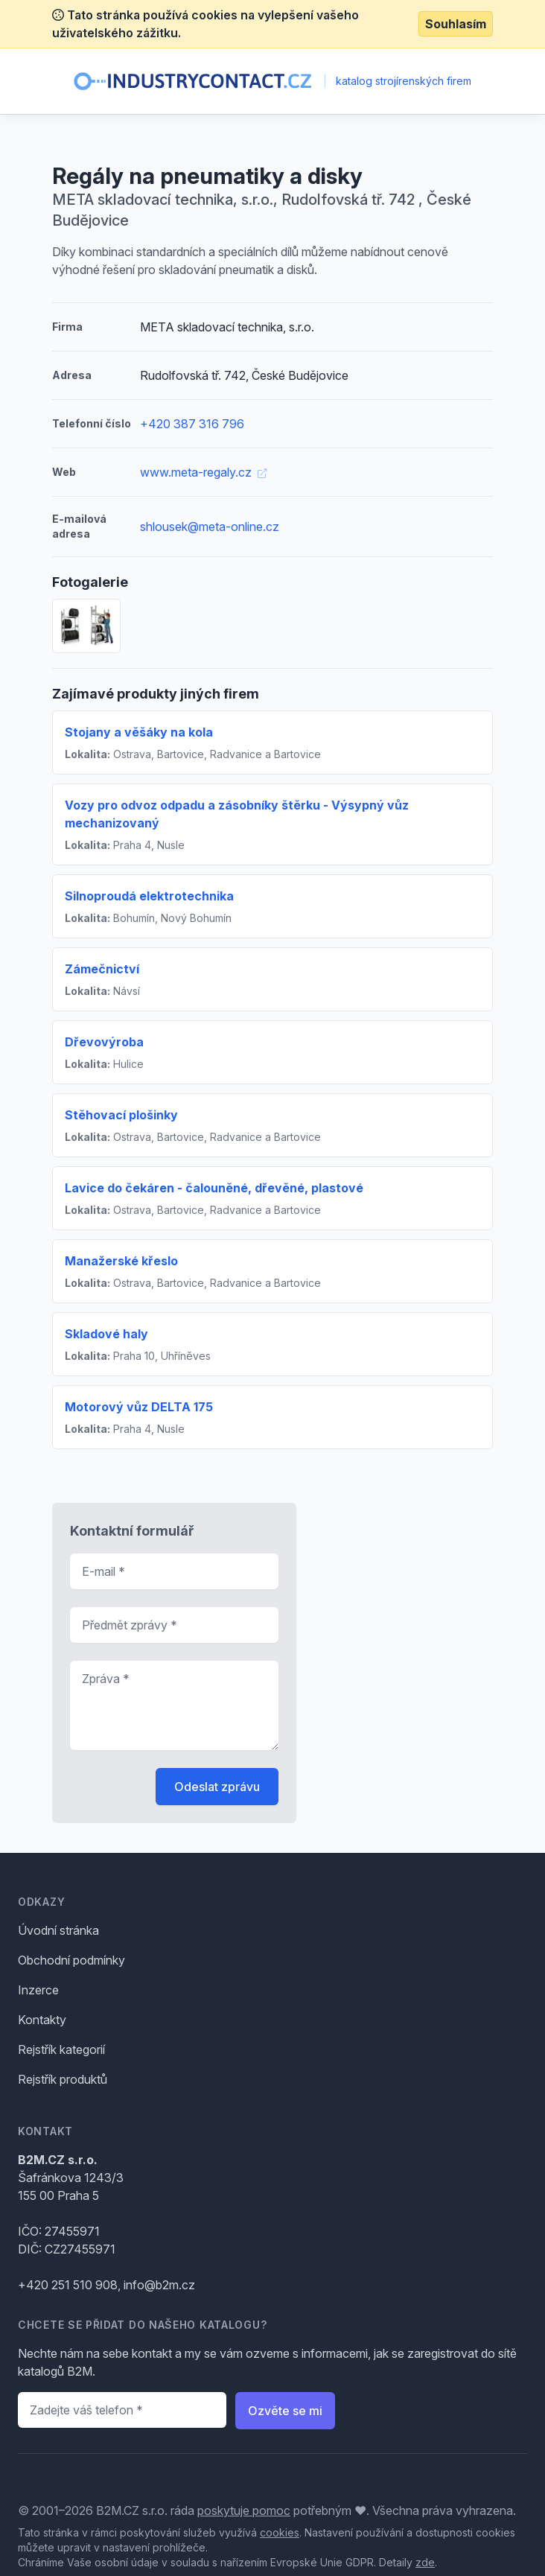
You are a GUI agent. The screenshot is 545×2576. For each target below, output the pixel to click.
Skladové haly (106, 1333)
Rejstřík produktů (62, 2079)
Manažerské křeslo (121, 1260)
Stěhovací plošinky (121, 1114)
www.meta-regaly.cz (203, 472)
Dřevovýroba (104, 1041)
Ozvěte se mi (285, 2410)
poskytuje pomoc (243, 2510)
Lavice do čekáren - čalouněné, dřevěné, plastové (214, 1187)
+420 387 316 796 (192, 423)
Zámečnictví (102, 968)
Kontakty (42, 2019)
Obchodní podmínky (71, 1960)
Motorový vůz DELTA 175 (139, 1406)
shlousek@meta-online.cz (209, 526)
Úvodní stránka (58, 1930)
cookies (279, 2532)
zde (425, 2562)
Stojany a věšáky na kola (139, 732)
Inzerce (38, 1989)
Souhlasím (455, 23)
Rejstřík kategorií (61, 2049)
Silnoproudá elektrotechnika (149, 895)
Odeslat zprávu (217, 1786)
